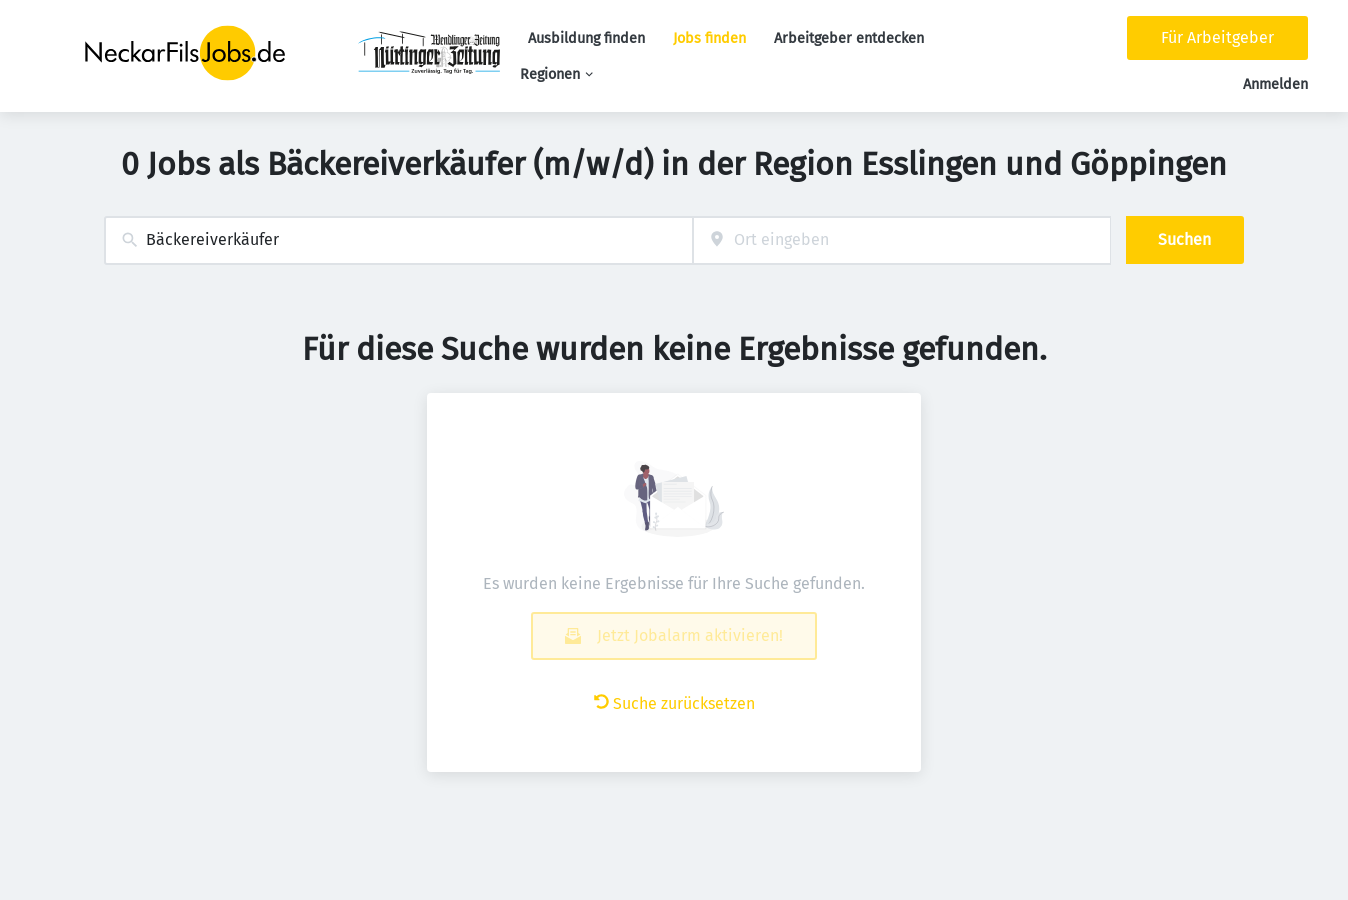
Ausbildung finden (586, 38)
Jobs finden (709, 38)
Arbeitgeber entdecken (849, 38)
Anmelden (1275, 84)
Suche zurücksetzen (674, 703)
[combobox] (398, 240)
